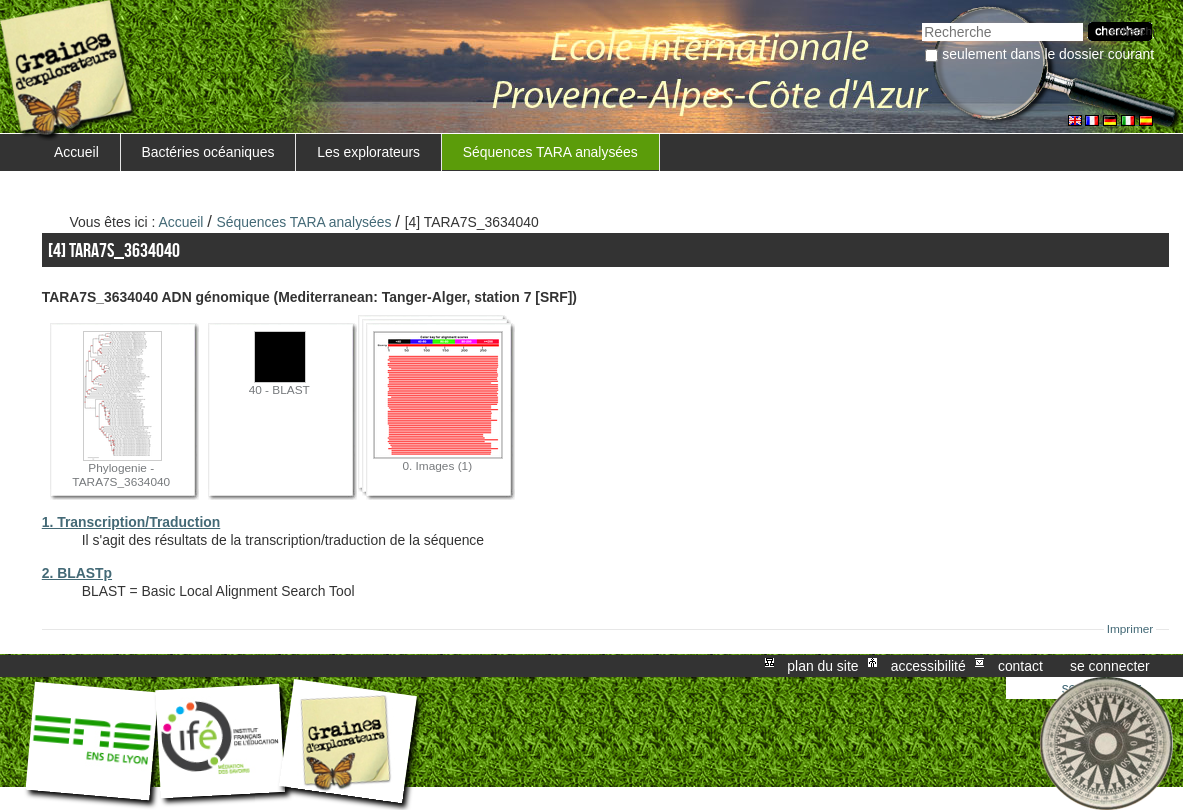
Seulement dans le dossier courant (1048, 54)
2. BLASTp (77, 573)
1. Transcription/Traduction (131, 522)
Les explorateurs (368, 152)
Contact (1020, 666)
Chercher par (921, 20)
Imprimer (1130, 629)
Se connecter (1110, 666)
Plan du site (822, 666)
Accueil (76, 152)
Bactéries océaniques (208, 152)
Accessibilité (928, 666)
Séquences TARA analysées (550, 152)
